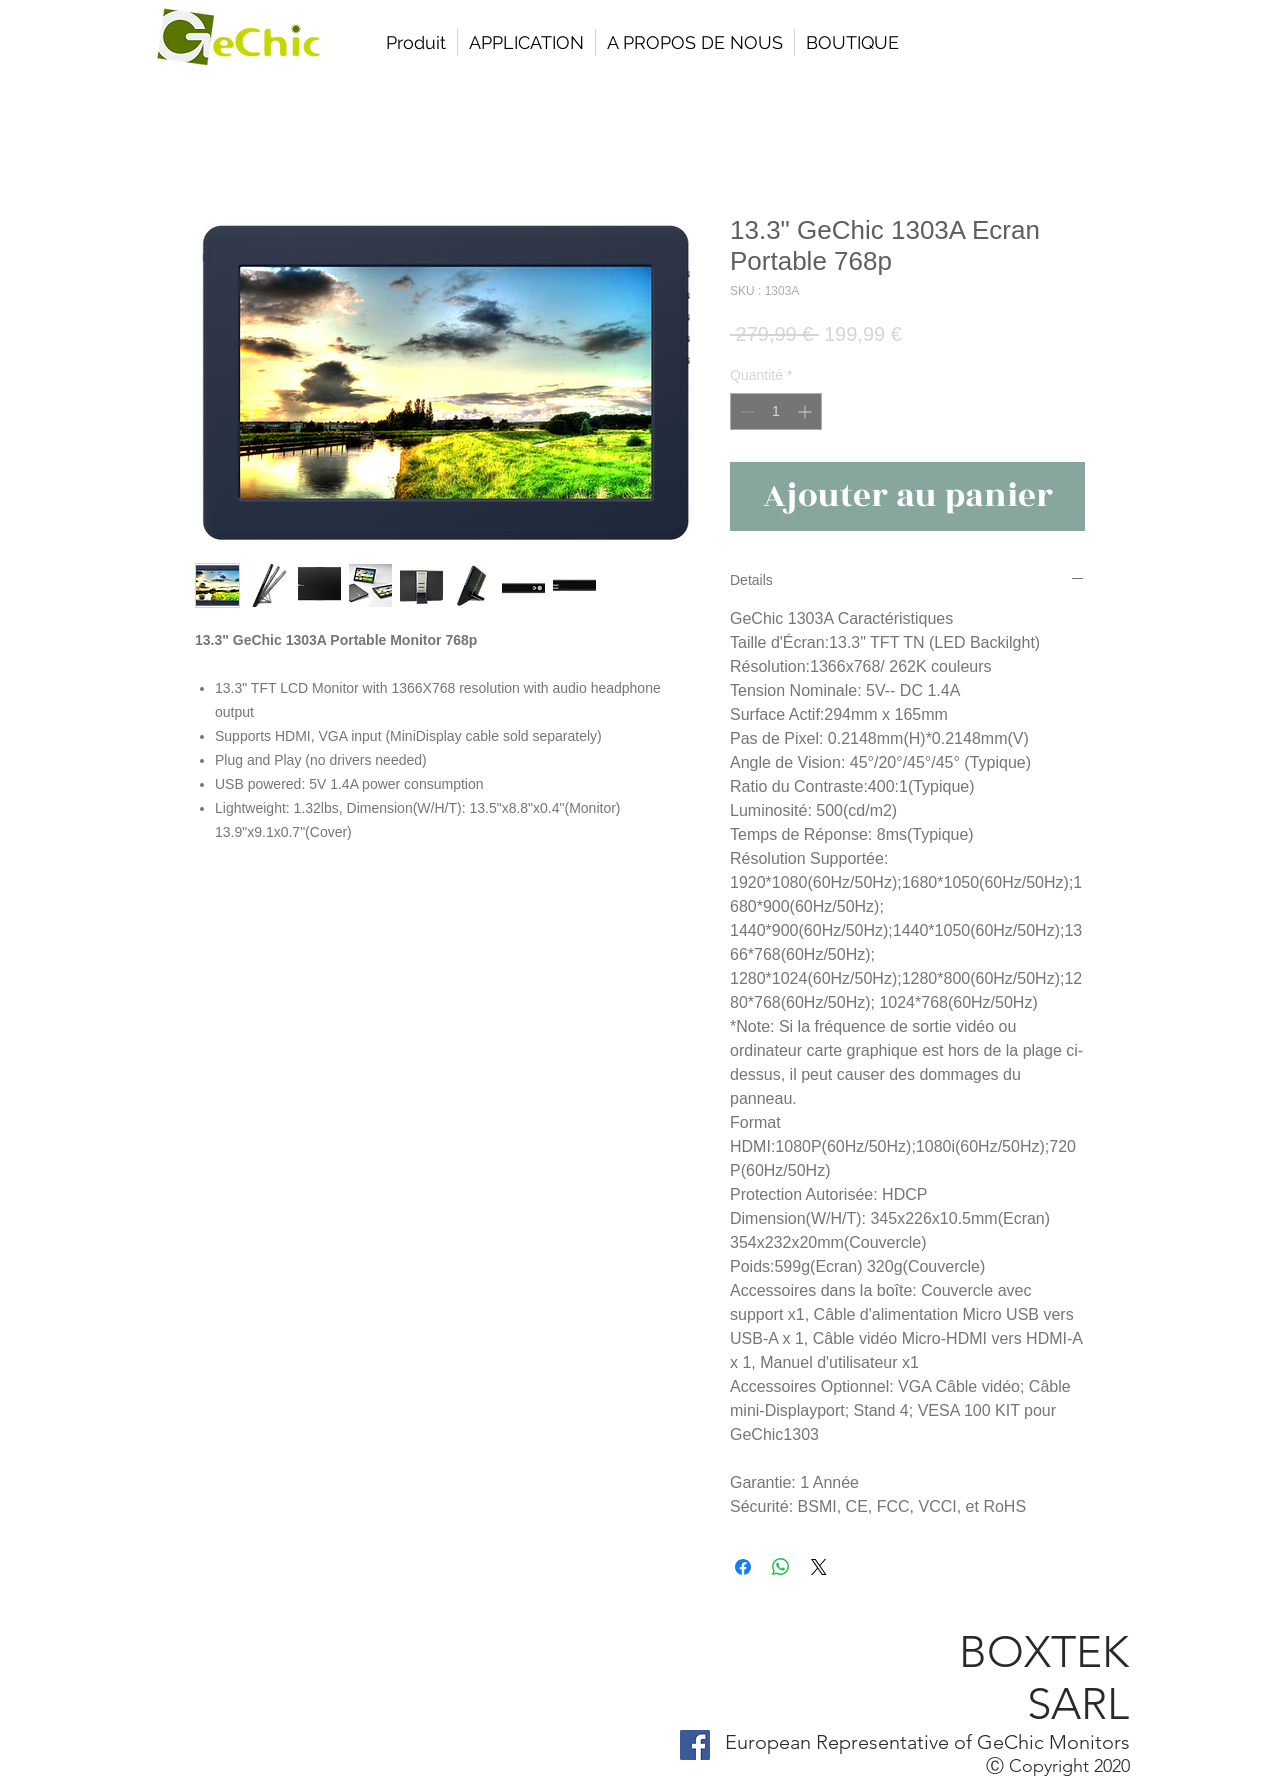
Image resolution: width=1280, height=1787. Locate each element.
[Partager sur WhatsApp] (781, 1567)
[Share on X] (819, 1567)
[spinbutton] (776, 411)
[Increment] (806, 411)
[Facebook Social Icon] (695, 1745)
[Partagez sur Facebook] (743, 1567)
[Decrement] (745, 411)
